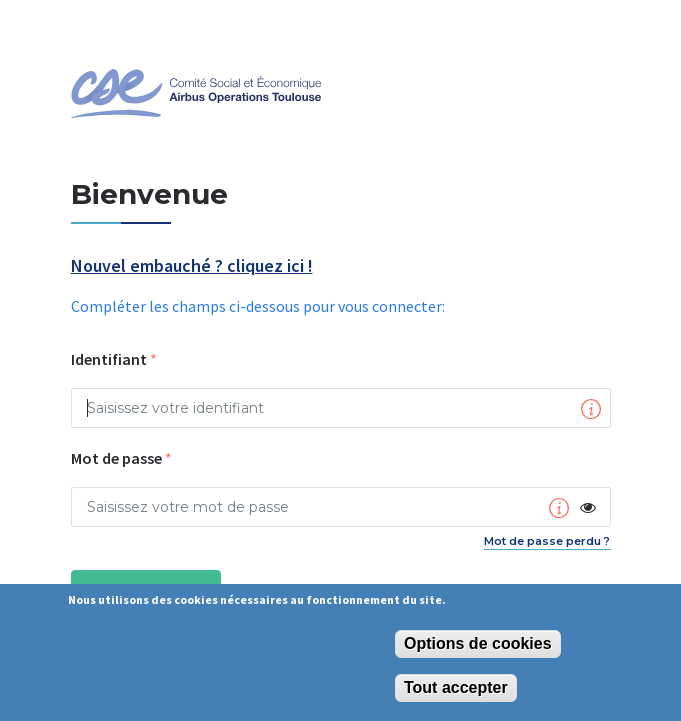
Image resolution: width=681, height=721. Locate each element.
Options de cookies (478, 643)
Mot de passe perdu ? (547, 541)
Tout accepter (456, 687)
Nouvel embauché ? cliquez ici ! (192, 266)
